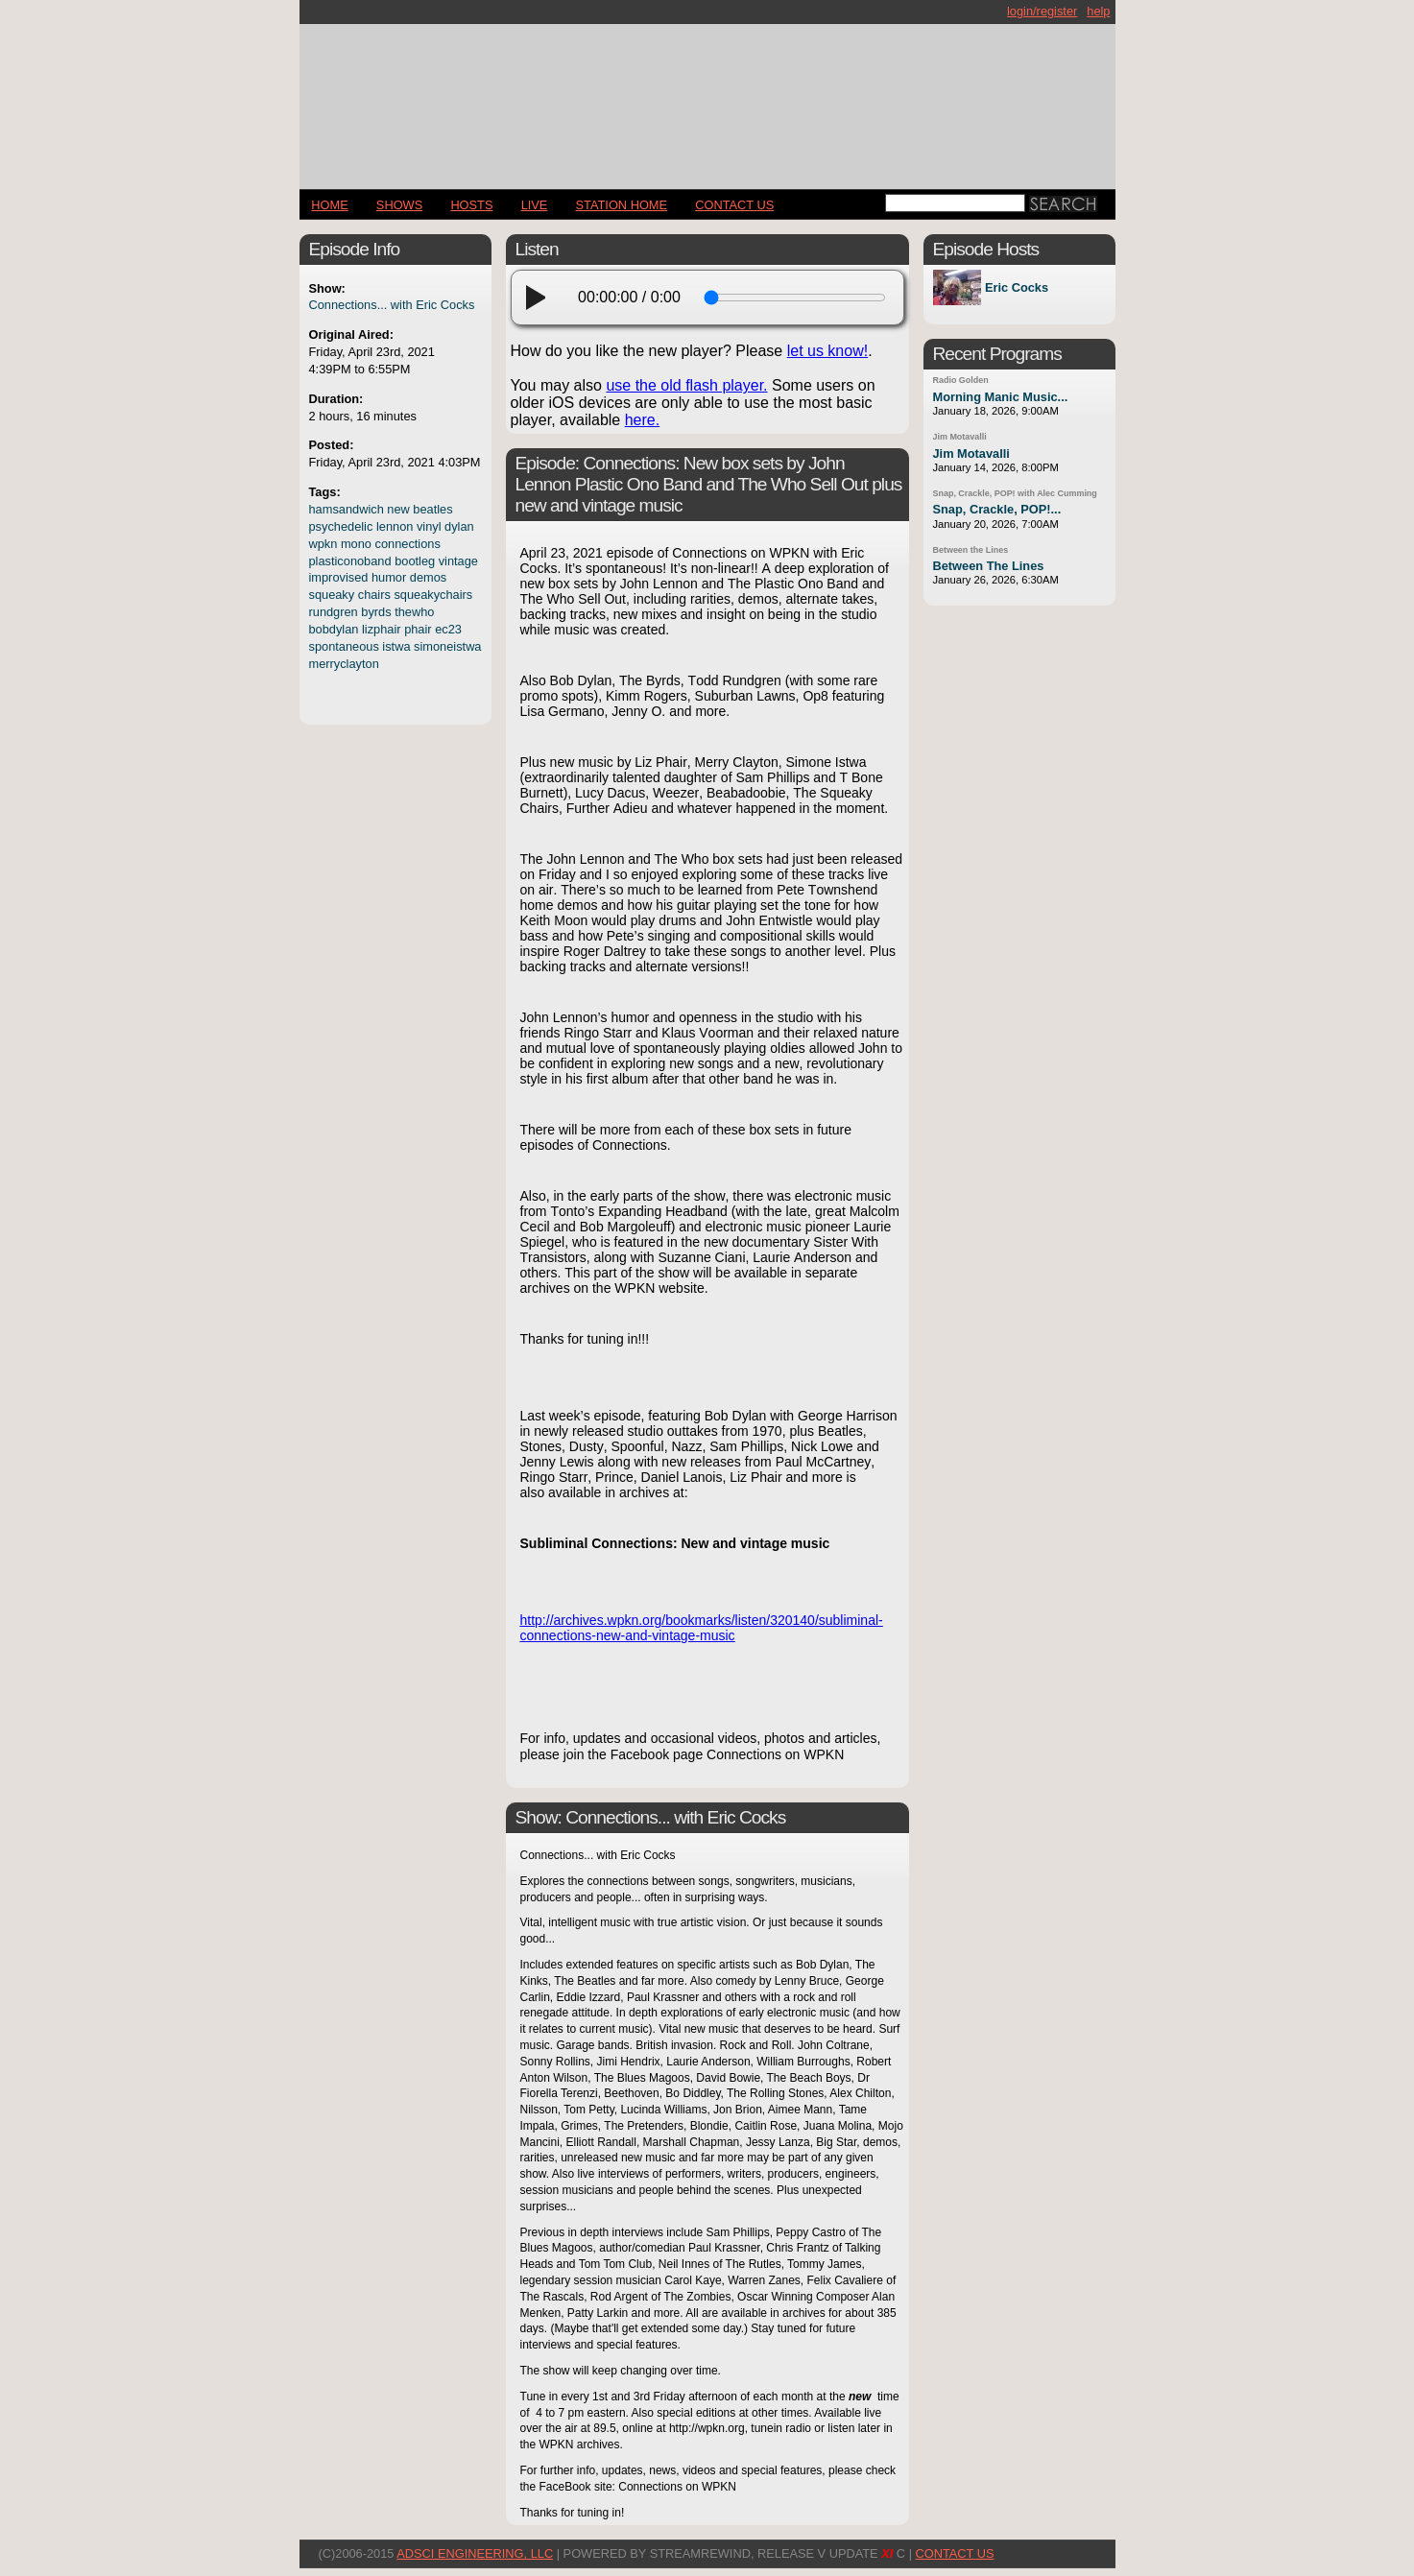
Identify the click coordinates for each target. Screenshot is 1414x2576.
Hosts (471, 205)
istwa (396, 646)
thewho (414, 612)
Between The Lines (988, 566)
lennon (394, 526)
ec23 (448, 629)
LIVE (534, 205)
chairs (374, 594)
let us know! (827, 351)
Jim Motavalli (960, 436)
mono (356, 544)
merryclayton (344, 663)
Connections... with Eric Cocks (392, 305)
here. (642, 420)
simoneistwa (447, 646)
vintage (458, 561)
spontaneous (344, 646)
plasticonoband (350, 561)
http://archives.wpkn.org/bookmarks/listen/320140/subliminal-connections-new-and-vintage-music (701, 1627)
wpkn (323, 544)
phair (417, 629)
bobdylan (334, 629)
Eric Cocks (1016, 287)
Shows (399, 205)
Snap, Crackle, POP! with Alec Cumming (1015, 493)
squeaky (332, 594)
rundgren (333, 612)
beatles (432, 509)
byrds (376, 612)
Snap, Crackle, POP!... (997, 509)
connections (408, 544)
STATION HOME (622, 205)
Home (329, 205)
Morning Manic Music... (1000, 397)
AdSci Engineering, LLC (474, 2553)
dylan (459, 526)
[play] (541, 297)
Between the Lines (971, 550)
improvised (339, 577)
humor (388, 577)
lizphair (381, 629)
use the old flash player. (686, 385)
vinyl (429, 526)
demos (428, 577)
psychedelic (341, 526)
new (398, 509)
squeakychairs (433, 594)
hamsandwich (346, 509)
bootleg (415, 561)
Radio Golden (961, 380)
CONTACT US (734, 205)
